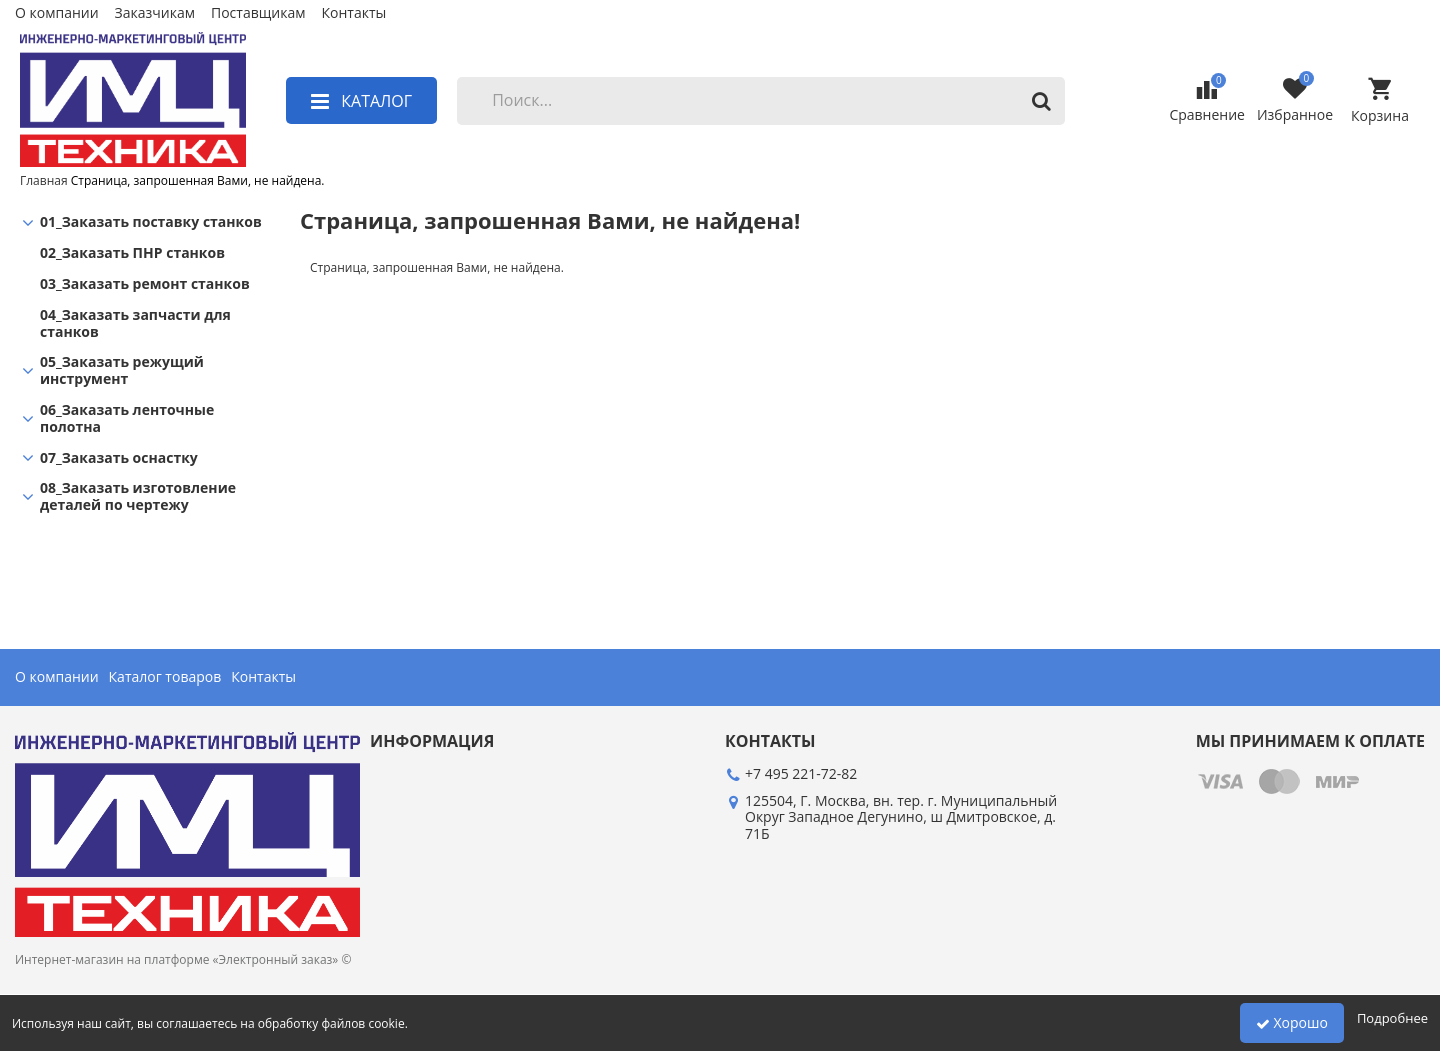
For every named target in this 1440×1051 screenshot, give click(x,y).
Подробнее (1392, 1018)
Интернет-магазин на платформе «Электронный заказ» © (183, 959)
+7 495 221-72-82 (801, 773)
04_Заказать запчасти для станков (135, 324)
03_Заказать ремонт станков (145, 284)
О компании (57, 13)
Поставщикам (258, 13)
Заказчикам (155, 13)
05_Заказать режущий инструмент (122, 371)
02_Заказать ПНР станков (132, 253)
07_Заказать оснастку (119, 458)
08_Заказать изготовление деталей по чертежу (138, 497)
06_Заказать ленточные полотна (127, 419)
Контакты (353, 13)
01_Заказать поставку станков (151, 222)
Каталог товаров (165, 677)
